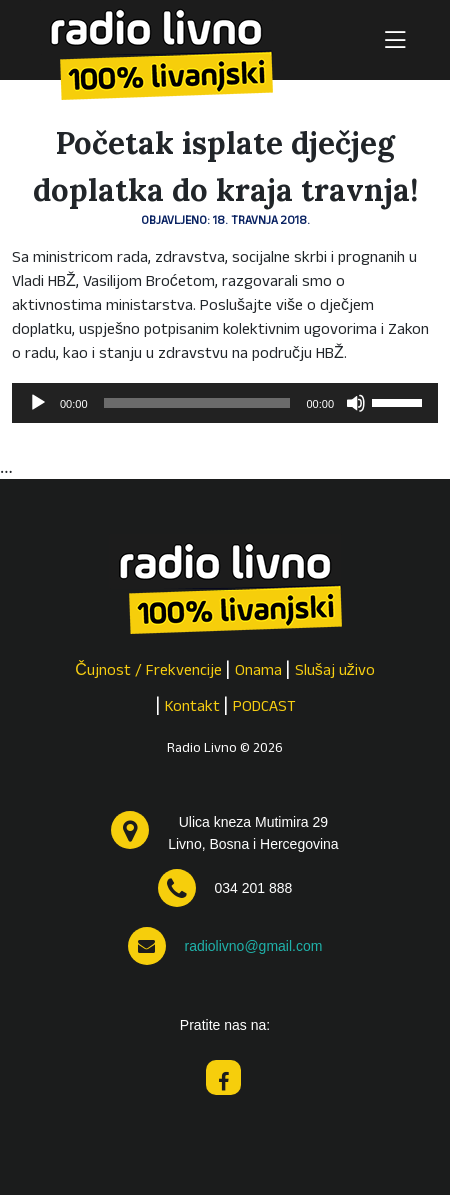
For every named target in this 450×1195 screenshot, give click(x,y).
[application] (225, 403)
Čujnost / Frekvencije (148, 672)
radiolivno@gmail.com (253, 946)
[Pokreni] (38, 403)
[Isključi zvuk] (356, 403)
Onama (258, 672)
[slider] (197, 403)
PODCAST (264, 708)
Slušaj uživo (335, 672)
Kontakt (192, 708)
